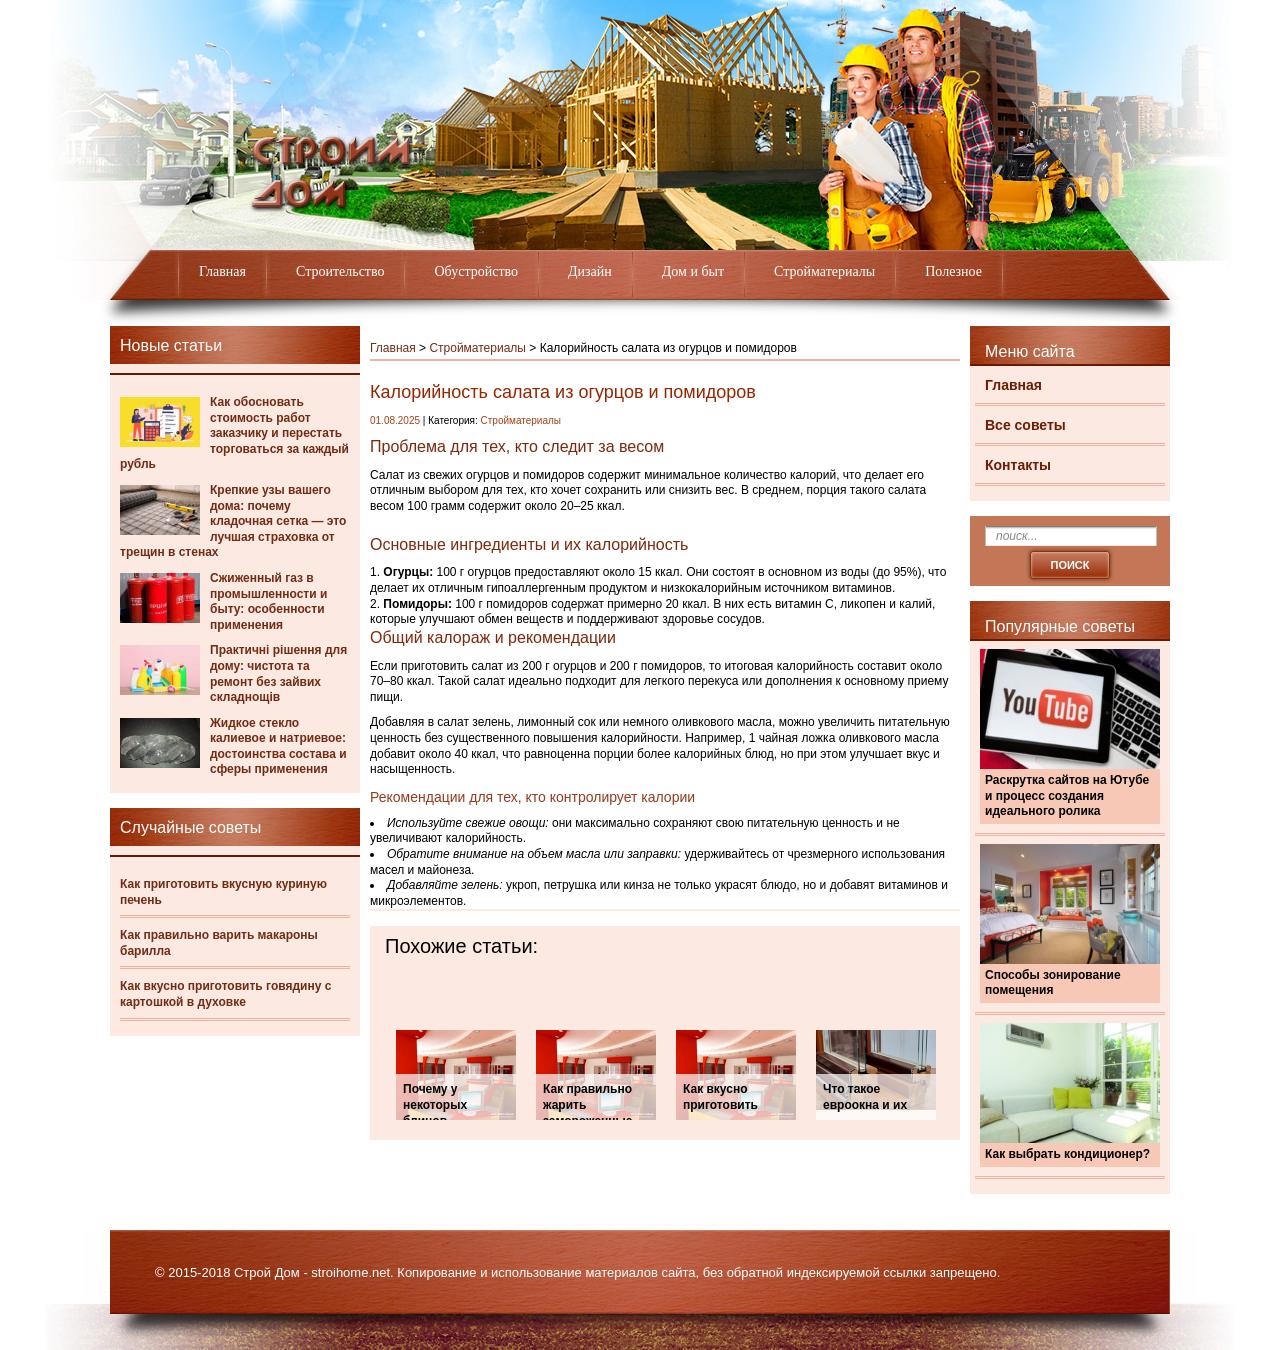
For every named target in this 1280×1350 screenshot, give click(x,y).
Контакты (1018, 465)
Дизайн (590, 271)
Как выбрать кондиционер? (1067, 1154)
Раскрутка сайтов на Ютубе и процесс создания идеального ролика (1067, 795)
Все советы (1025, 425)
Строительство (340, 271)
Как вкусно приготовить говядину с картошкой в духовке (225, 994)
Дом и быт (693, 271)
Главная (222, 271)
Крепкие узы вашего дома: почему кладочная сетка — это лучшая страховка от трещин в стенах (233, 521)
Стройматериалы (824, 271)
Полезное (953, 271)
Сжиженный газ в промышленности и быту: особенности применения (268, 601)
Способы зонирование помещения (1053, 983)
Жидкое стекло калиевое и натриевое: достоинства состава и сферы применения (278, 746)
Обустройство (476, 271)
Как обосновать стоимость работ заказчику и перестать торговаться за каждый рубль (234, 433)
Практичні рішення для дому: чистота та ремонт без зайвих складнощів (278, 673)
